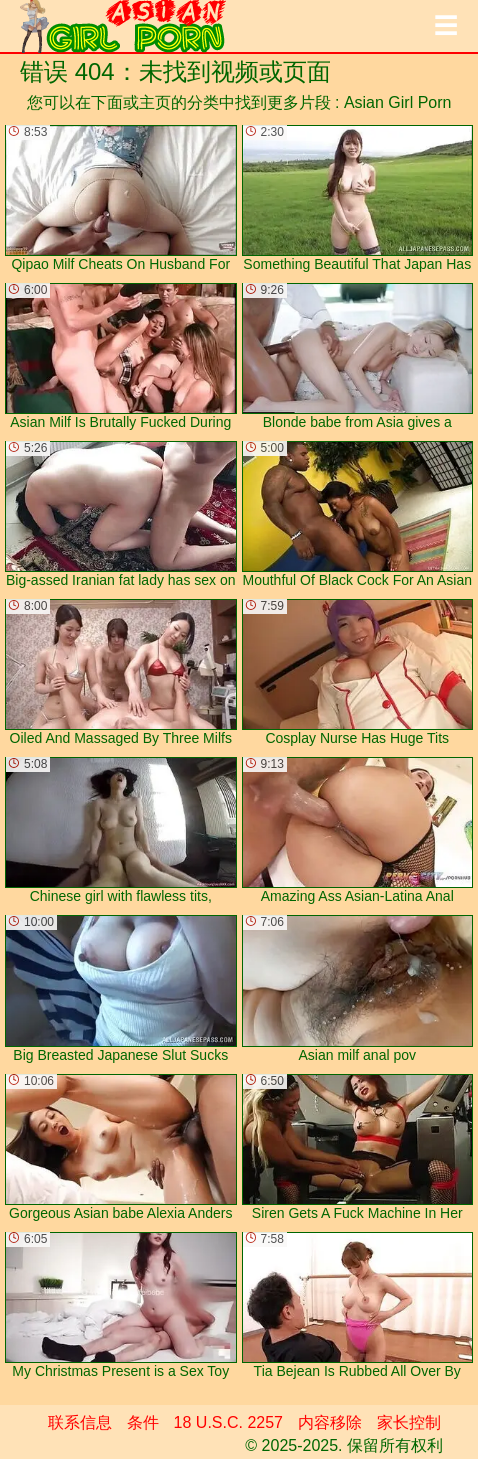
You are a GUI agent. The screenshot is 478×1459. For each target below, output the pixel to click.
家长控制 (409, 1422)
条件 (143, 1422)
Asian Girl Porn (398, 102)
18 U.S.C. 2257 (228, 1422)
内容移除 (330, 1422)
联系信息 (80, 1422)
